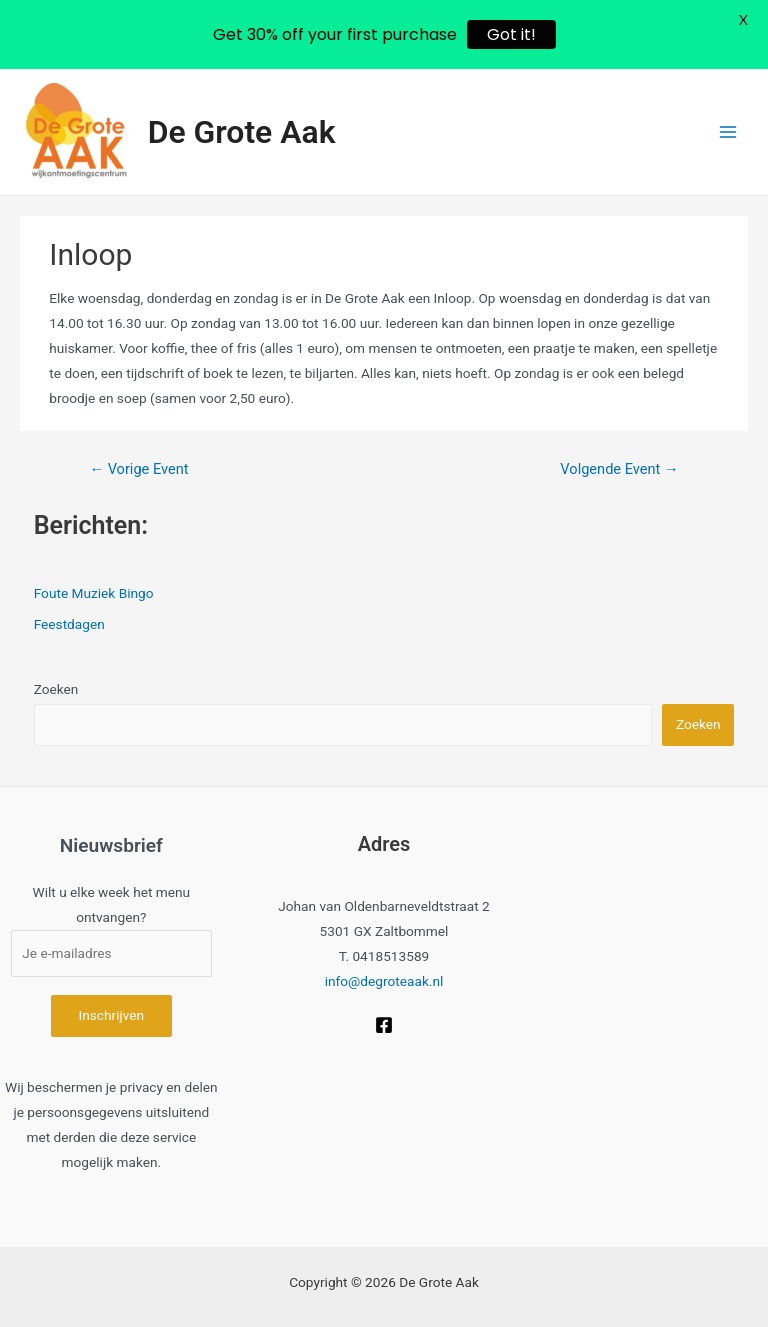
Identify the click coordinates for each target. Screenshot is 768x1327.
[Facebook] (384, 1025)
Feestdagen (69, 624)
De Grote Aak (242, 132)
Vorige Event (138, 469)
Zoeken (56, 689)
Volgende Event (619, 469)
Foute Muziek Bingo (94, 593)
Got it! (511, 34)
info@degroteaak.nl (384, 981)
